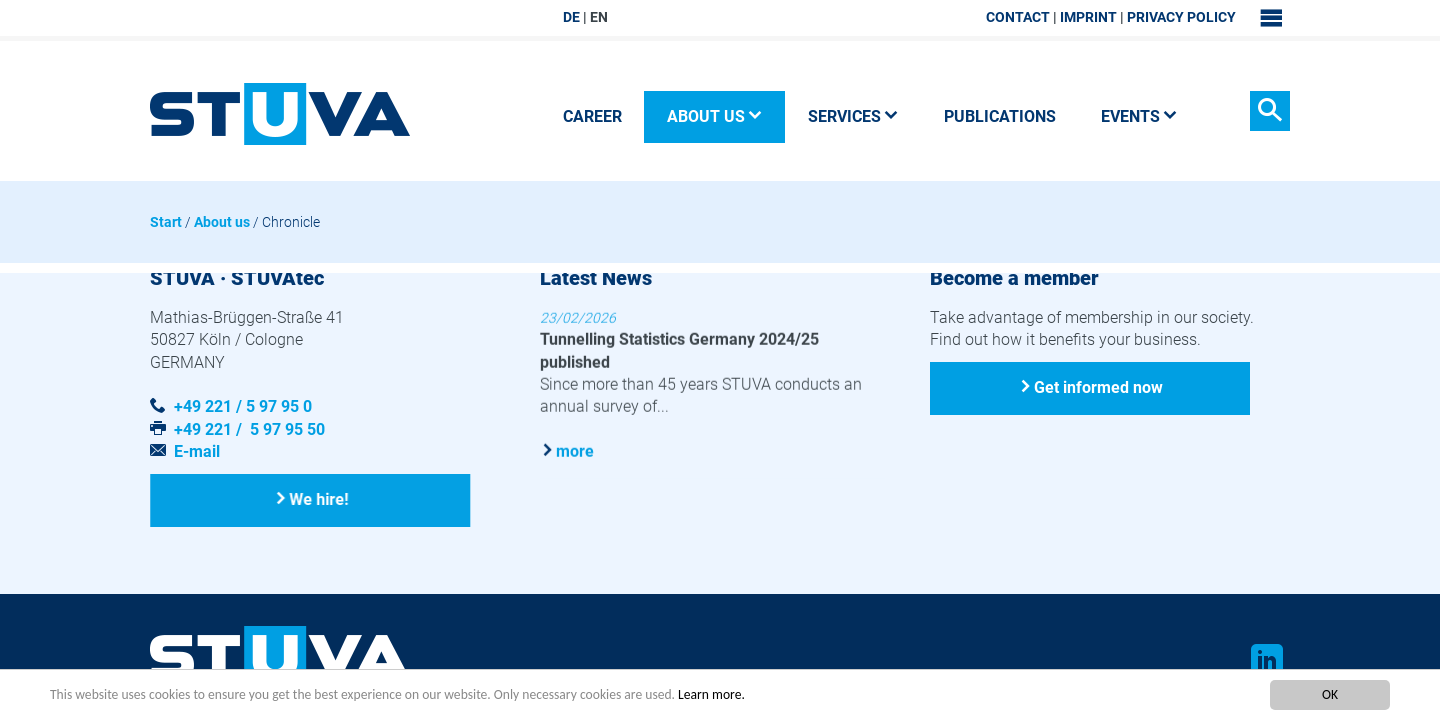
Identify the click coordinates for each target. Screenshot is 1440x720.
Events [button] (1139, 116)
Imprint (1088, 17)
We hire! (319, 499)
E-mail (197, 451)
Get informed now (1098, 387)
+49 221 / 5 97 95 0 (243, 406)
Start (166, 222)
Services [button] (853, 116)
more (575, 450)
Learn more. (711, 694)
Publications (1000, 116)
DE (571, 17)
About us (222, 222)
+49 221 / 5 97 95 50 (249, 429)
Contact (1018, 17)
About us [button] (715, 116)
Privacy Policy (1181, 17)
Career (592, 116)
